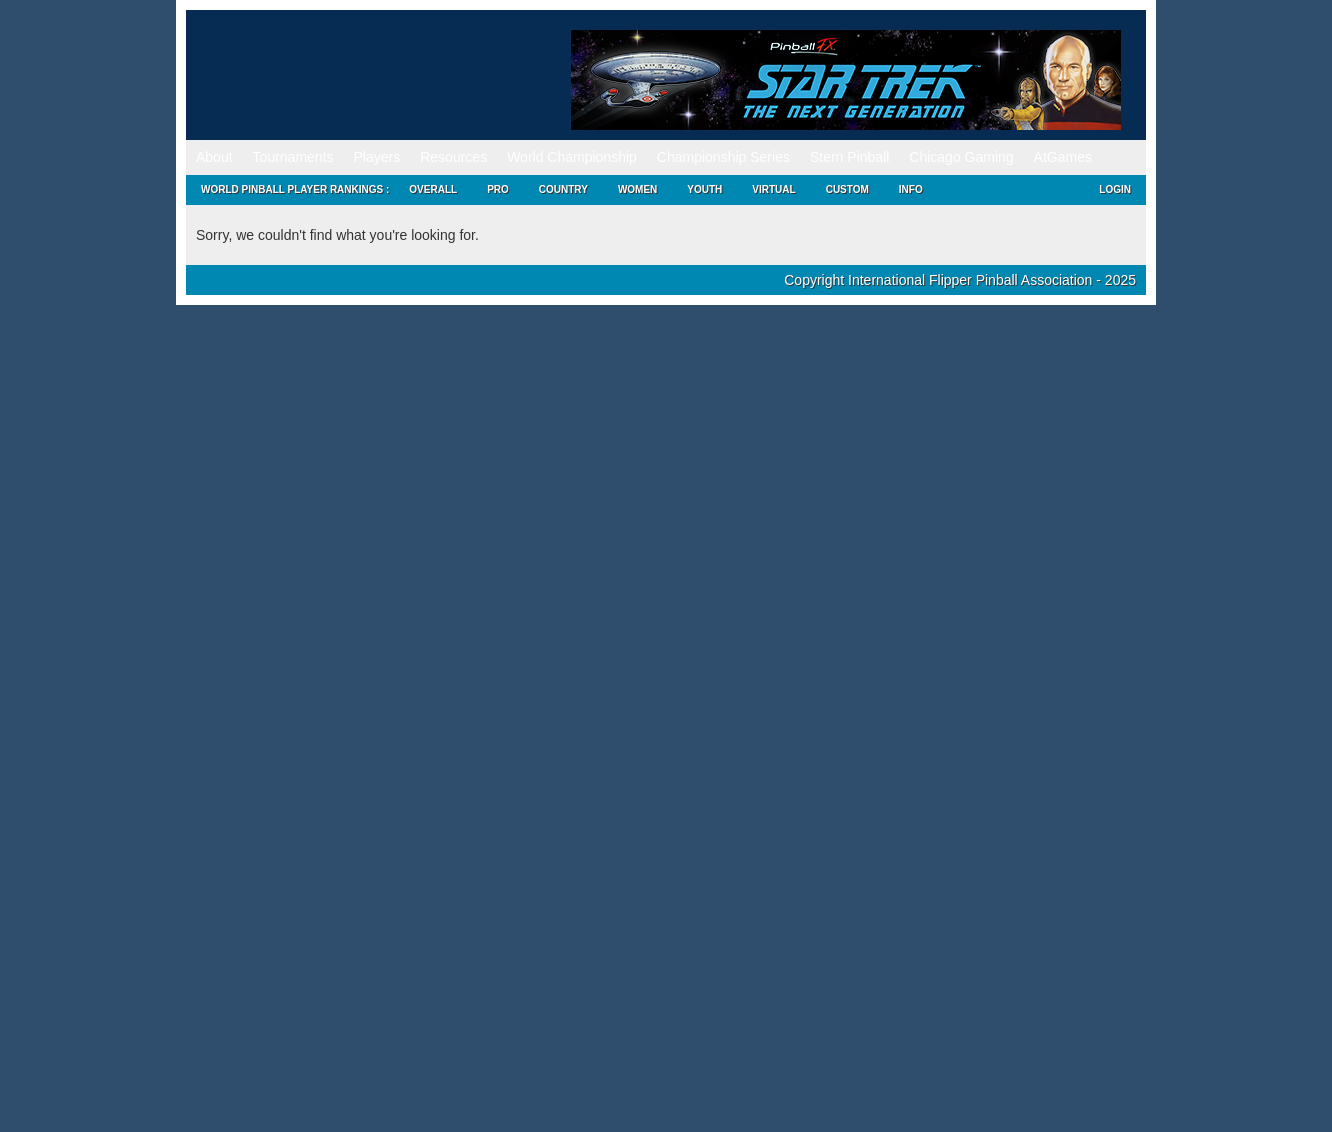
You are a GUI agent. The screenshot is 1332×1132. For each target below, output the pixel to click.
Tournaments (293, 157)
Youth (704, 189)
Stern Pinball (849, 157)
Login (1115, 189)
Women (637, 189)
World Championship (572, 157)
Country (563, 189)
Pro (498, 189)
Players (377, 157)
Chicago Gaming (961, 157)
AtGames (1063, 157)
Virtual (773, 189)
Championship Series (723, 157)
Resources (453, 157)
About (214, 157)
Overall (433, 189)
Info (911, 189)
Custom (847, 189)
